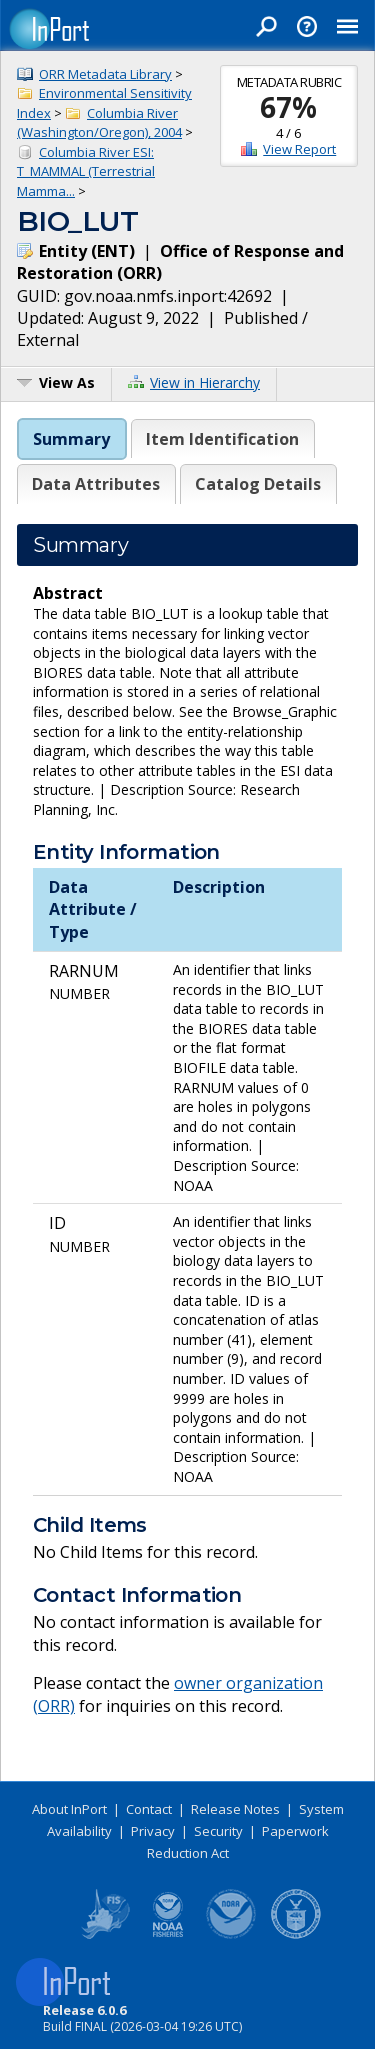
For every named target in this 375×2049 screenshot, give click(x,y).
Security (218, 1831)
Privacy (153, 1831)
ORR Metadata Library (105, 74)
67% (288, 107)
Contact (149, 1809)
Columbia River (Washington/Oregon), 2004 (99, 123)
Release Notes (235, 1809)
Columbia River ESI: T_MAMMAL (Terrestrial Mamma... (86, 171)
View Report (299, 149)
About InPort (69, 1809)
